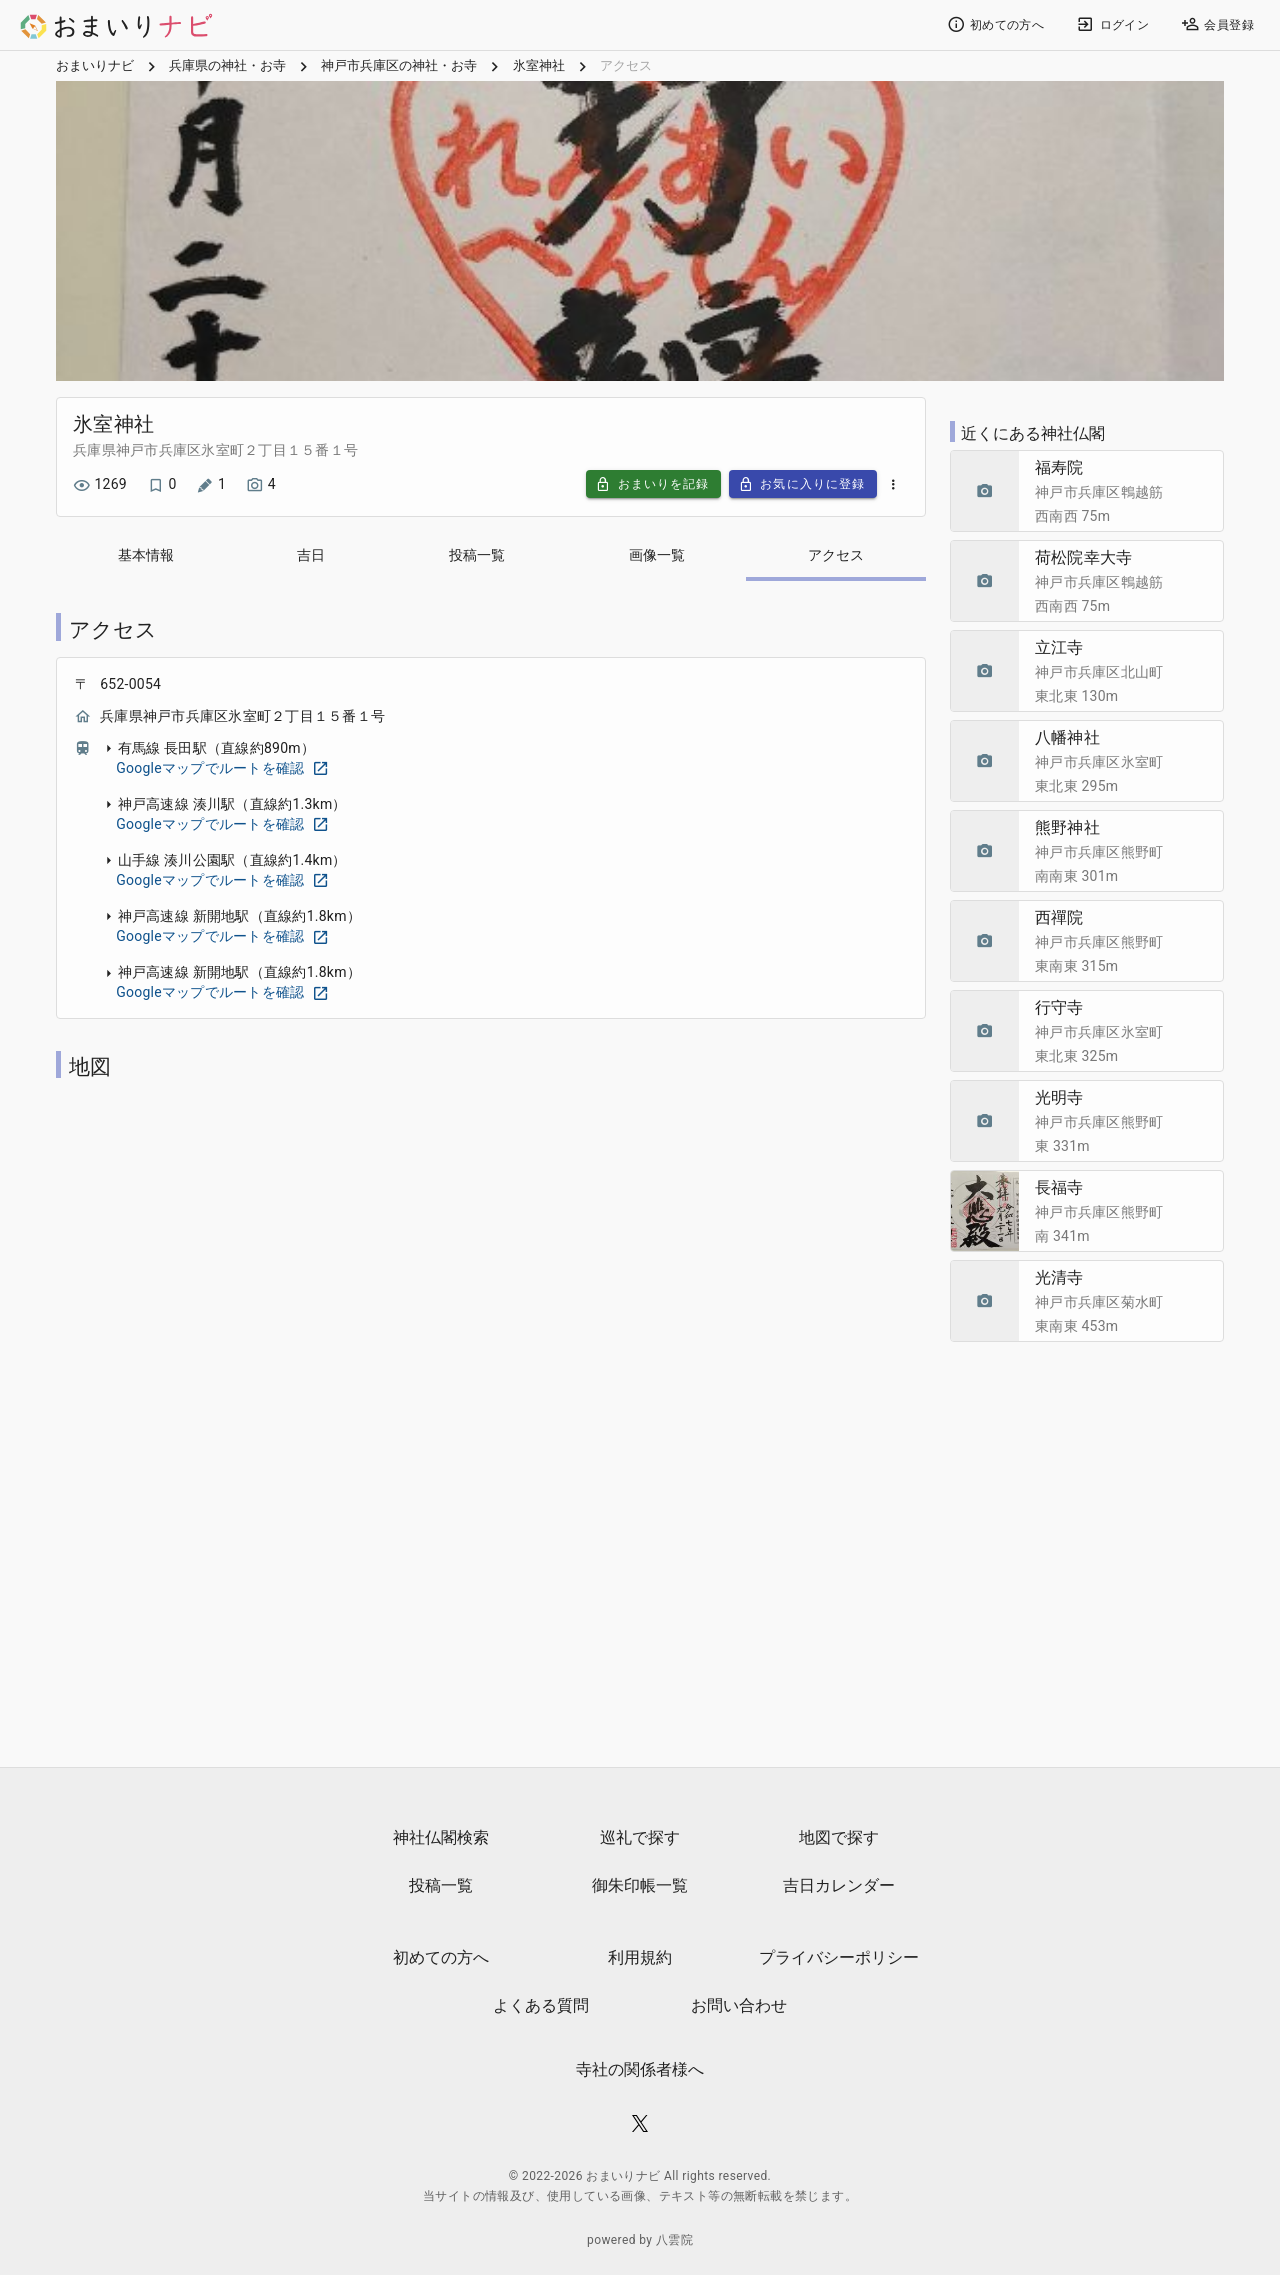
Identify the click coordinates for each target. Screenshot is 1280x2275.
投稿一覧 (441, 1886)
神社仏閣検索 (441, 1838)
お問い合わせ (739, 2006)
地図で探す (839, 1838)
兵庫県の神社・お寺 (227, 70)
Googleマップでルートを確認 (222, 772)
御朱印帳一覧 (640, 1886)
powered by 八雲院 (640, 2241)
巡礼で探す (640, 1838)
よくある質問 (541, 2006)
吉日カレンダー (839, 1886)
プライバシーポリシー (839, 1958)
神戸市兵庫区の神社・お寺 (399, 70)
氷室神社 (539, 70)
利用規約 (640, 1958)
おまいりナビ (95, 70)
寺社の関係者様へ (640, 2070)
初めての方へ (441, 1958)
